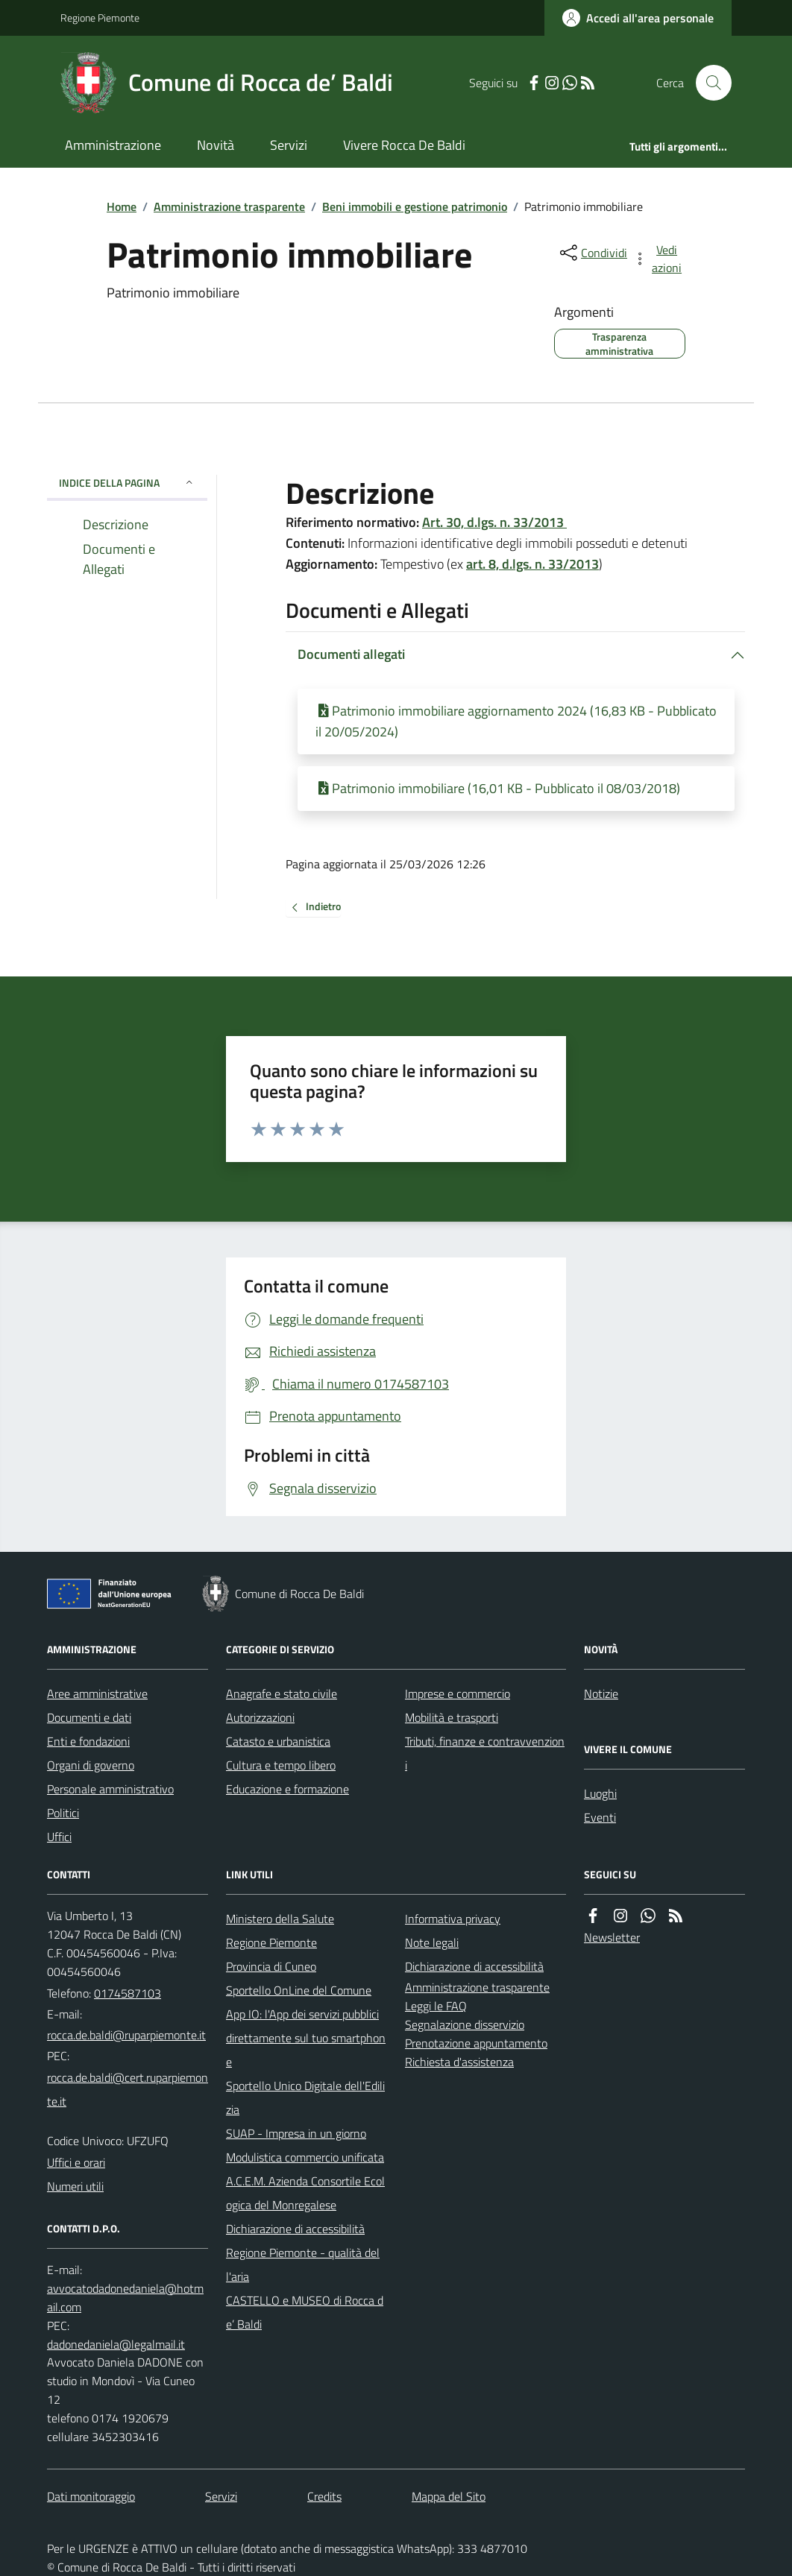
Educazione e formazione (287, 1789)
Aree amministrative (97, 1693)
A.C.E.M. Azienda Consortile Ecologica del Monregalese (305, 2193)
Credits (324, 2496)
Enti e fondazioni (88, 1741)
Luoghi (600, 1793)
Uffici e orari (76, 2162)
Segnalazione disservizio (464, 2024)
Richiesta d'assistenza (459, 2062)
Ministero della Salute (280, 1919)
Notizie (601, 1693)
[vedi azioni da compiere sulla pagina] (658, 259)
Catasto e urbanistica (278, 1741)
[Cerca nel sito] (708, 83)
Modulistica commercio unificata (305, 2157)
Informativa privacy (452, 1919)
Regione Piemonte (99, 17)
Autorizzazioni (260, 1717)
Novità (215, 145)
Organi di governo (90, 1765)
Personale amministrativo (110, 1789)
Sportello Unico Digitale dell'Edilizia (305, 2097)
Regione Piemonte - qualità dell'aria (303, 2264)
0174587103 (127, 1993)
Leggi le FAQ (436, 2006)
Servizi (288, 145)
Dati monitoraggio (91, 2496)
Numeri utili (75, 2186)
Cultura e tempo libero (281, 1765)
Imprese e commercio (457, 1693)
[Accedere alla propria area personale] (638, 18)
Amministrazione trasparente (229, 206)
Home (121, 206)
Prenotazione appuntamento (476, 2043)
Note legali (432, 1942)
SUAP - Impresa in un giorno (296, 2133)
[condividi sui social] (592, 253)
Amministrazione (113, 145)
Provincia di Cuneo (271, 1966)
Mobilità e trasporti (451, 1717)
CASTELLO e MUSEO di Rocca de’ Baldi (304, 2312)
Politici (63, 1813)
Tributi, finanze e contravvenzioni (485, 1753)
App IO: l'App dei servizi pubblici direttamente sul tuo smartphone (306, 2038)
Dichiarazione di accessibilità (295, 2229)
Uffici (59, 1837)
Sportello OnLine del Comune (298, 1990)
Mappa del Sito (448, 2496)
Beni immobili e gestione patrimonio (414, 206)
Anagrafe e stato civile (281, 1693)
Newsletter (612, 1937)
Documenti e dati (89, 1717)
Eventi (600, 1817)
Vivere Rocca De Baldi (404, 145)
